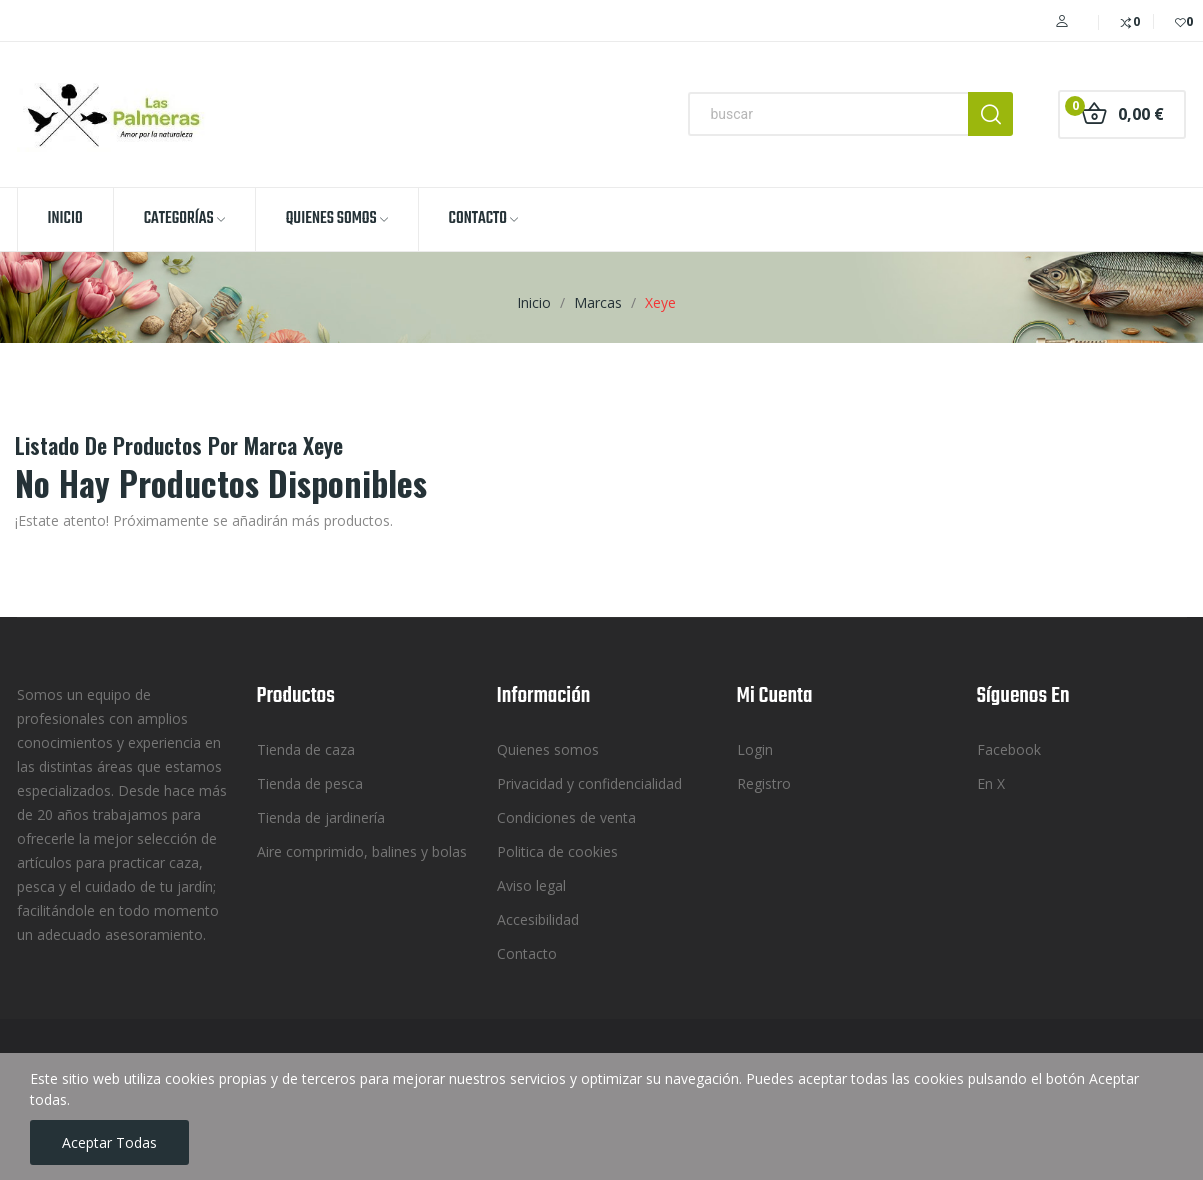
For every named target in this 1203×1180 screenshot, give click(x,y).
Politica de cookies (557, 851)
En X (991, 783)
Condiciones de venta (566, 817)
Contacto (527, 953)
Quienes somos (548, 749)
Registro (764, 783)
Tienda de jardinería (321, 817)
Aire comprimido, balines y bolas (362, 851)
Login (755, 749)
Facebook (1009, 749)
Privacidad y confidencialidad (589, 783)
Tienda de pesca (310, 783)
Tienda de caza (306, 749)
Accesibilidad (538, 919)
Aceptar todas (109, 1142)
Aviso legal (531, 885)
